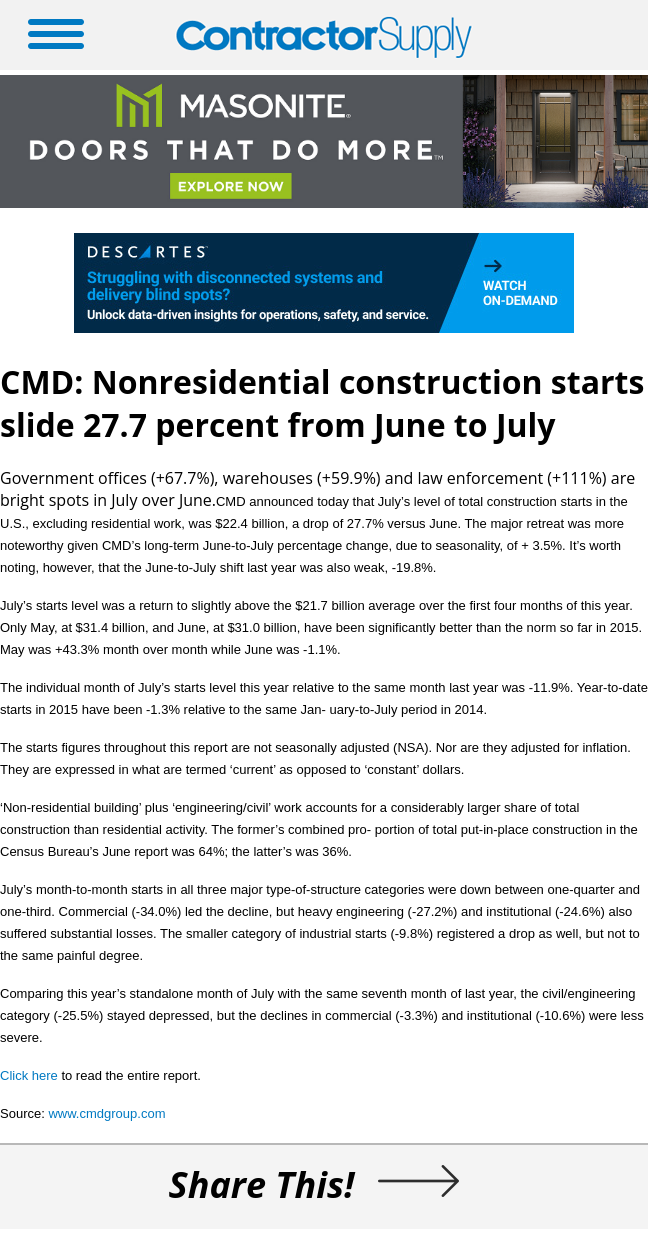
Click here (29, 1075)
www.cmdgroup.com (106, 1113)
